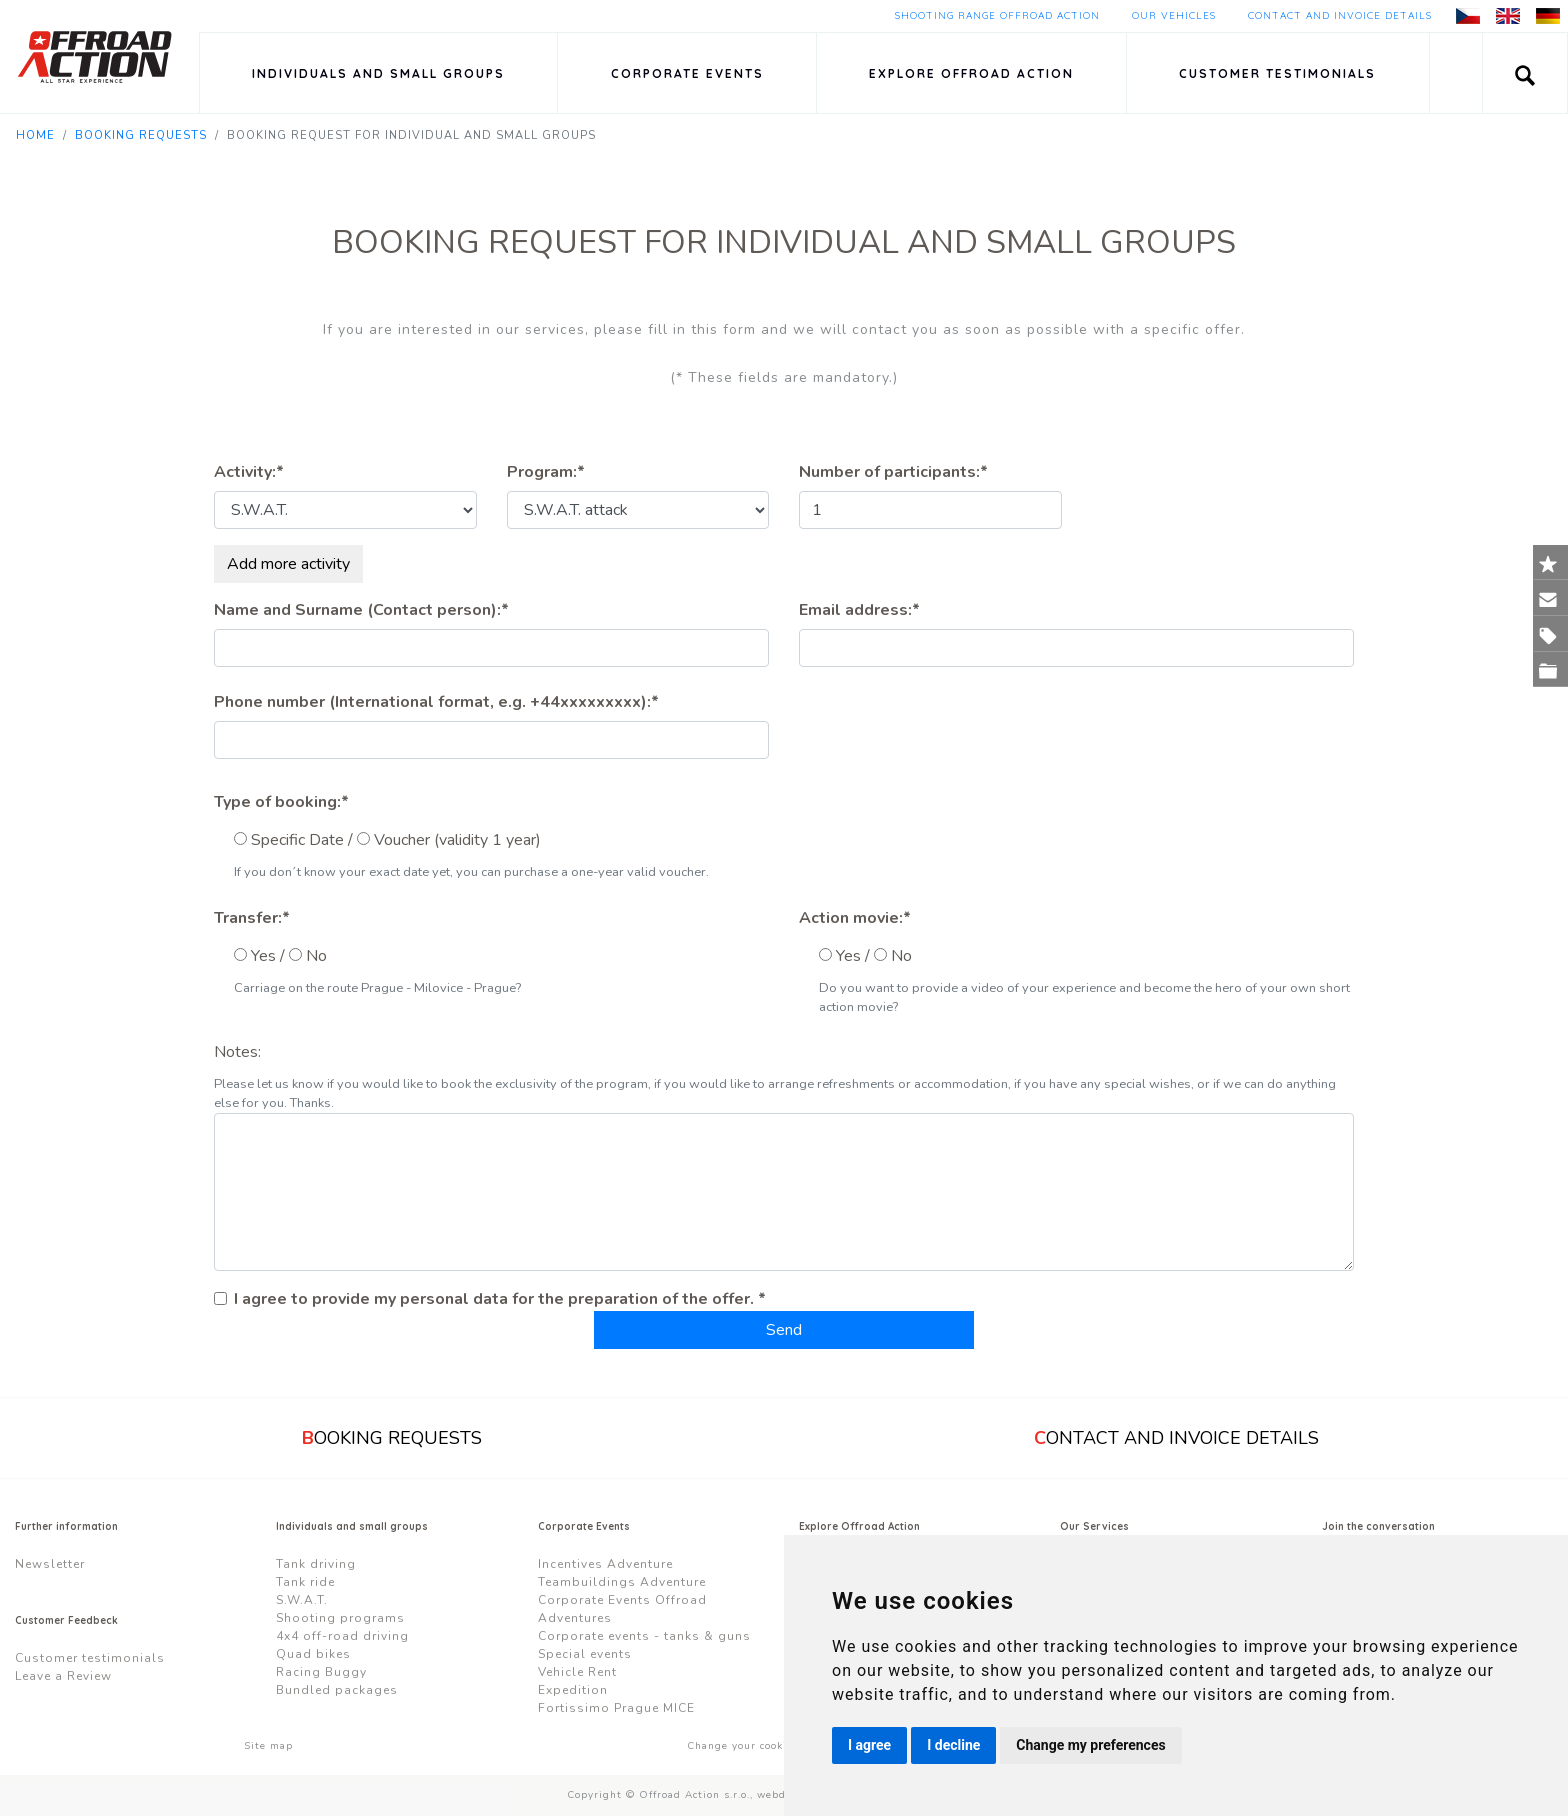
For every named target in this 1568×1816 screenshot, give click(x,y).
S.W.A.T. (302, 1600)
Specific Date (297, 840)
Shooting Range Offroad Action (997, 15)
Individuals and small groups (378, 73)
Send (784, 1330)
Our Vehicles (1174, 15)
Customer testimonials (1277, 73)
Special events (585, 1654)
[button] (1525, 73)
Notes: (237, 1052)
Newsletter (50, 1564)
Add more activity (288, 564)
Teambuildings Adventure (622, 1582)
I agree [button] (869, 1745)
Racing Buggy (321, 1672)
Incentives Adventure (605, 1564)
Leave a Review (63, 1676)
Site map (268, 1746)
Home (35, 135)
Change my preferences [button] (1090, 1745)
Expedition (573, 1690)
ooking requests (392, 1438)
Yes (263, 956)
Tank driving (316, 1564)
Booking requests (141, 135)
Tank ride (305, 1582)
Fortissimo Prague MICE (616, 1708)
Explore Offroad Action (971, 73)
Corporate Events (687, 73)
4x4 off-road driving (342, 1636)
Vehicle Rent (577, 1672)
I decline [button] (953, 1745)
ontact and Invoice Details (1176, 1438)
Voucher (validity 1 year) (457, 840)
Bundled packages (337, 1690)
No (316, 956)
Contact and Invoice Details (1340, 15)
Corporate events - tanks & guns (644, 1636)
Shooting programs (340, 1618)
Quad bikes (313, 1654)
